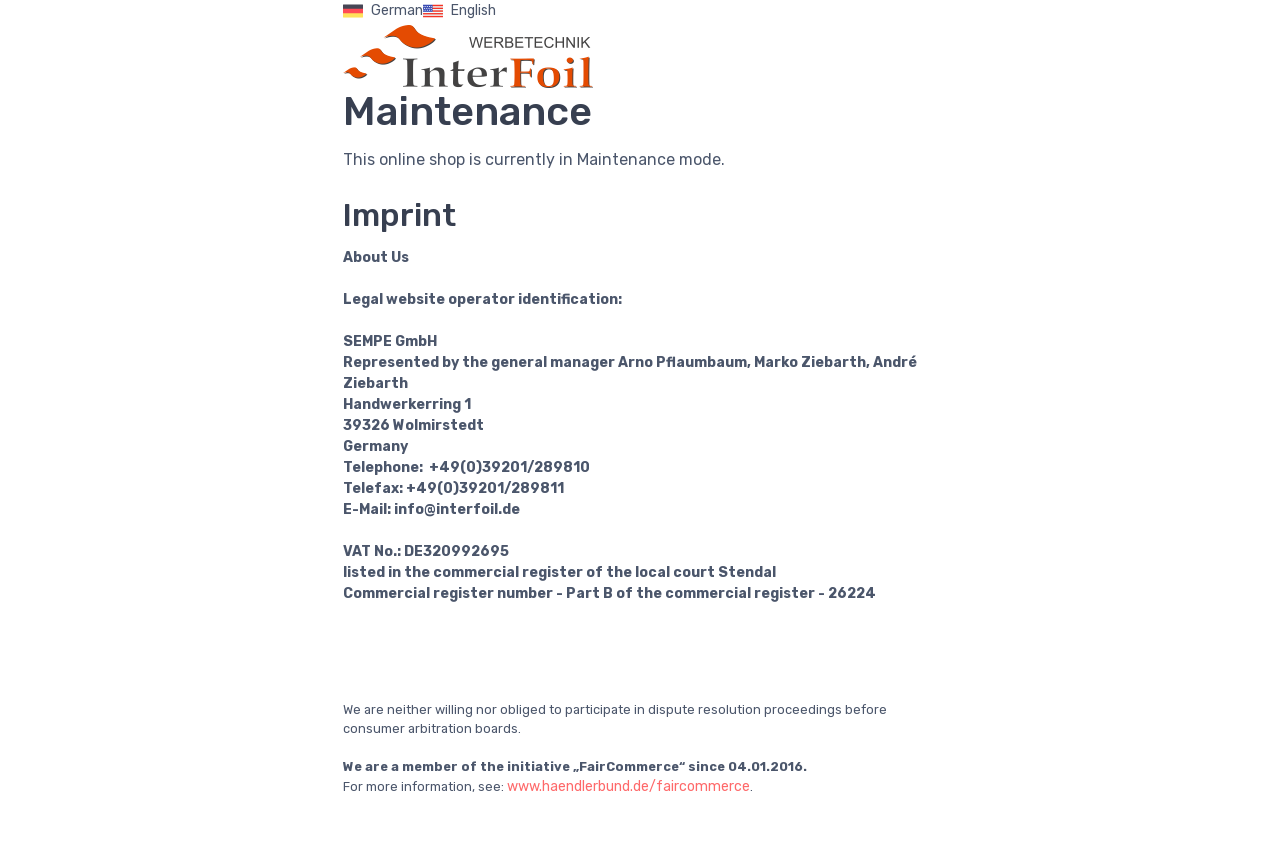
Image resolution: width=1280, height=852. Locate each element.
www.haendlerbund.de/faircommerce (628, 786)
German (383, 11)
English (459, 11)
